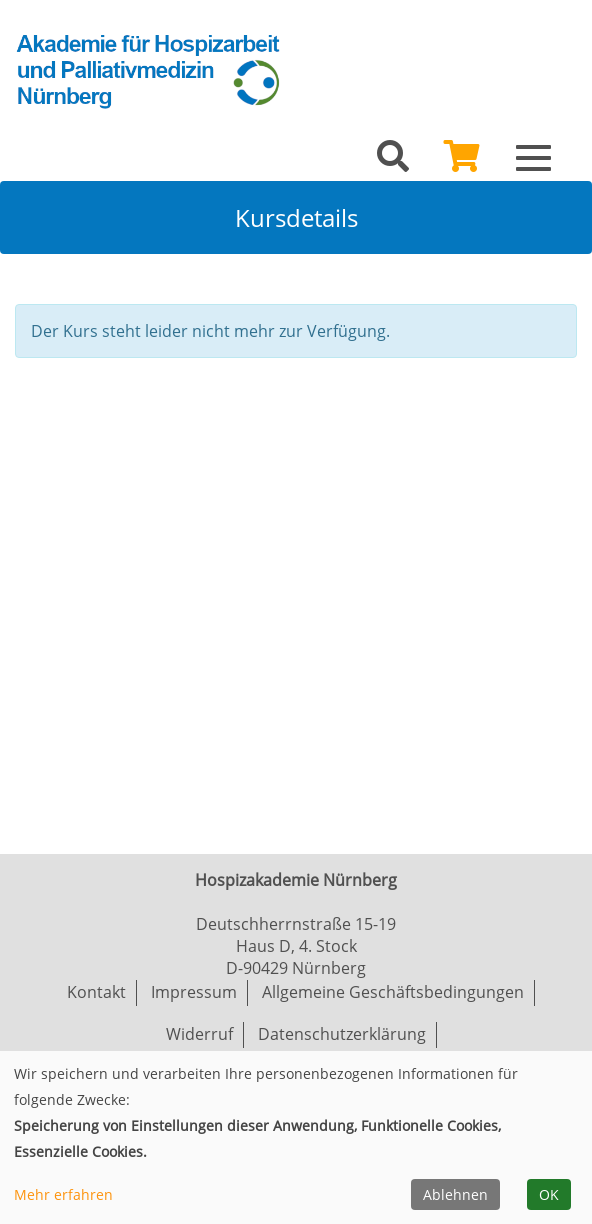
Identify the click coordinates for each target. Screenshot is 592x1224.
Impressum (194, 992)
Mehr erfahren (63, 1194)
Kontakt (96, 992)
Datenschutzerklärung (342, 1034)
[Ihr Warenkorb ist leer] (462, 162)
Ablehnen (455, 1194)
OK (549, 1194)
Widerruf (199, 1034)
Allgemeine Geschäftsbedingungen (393, 992)
